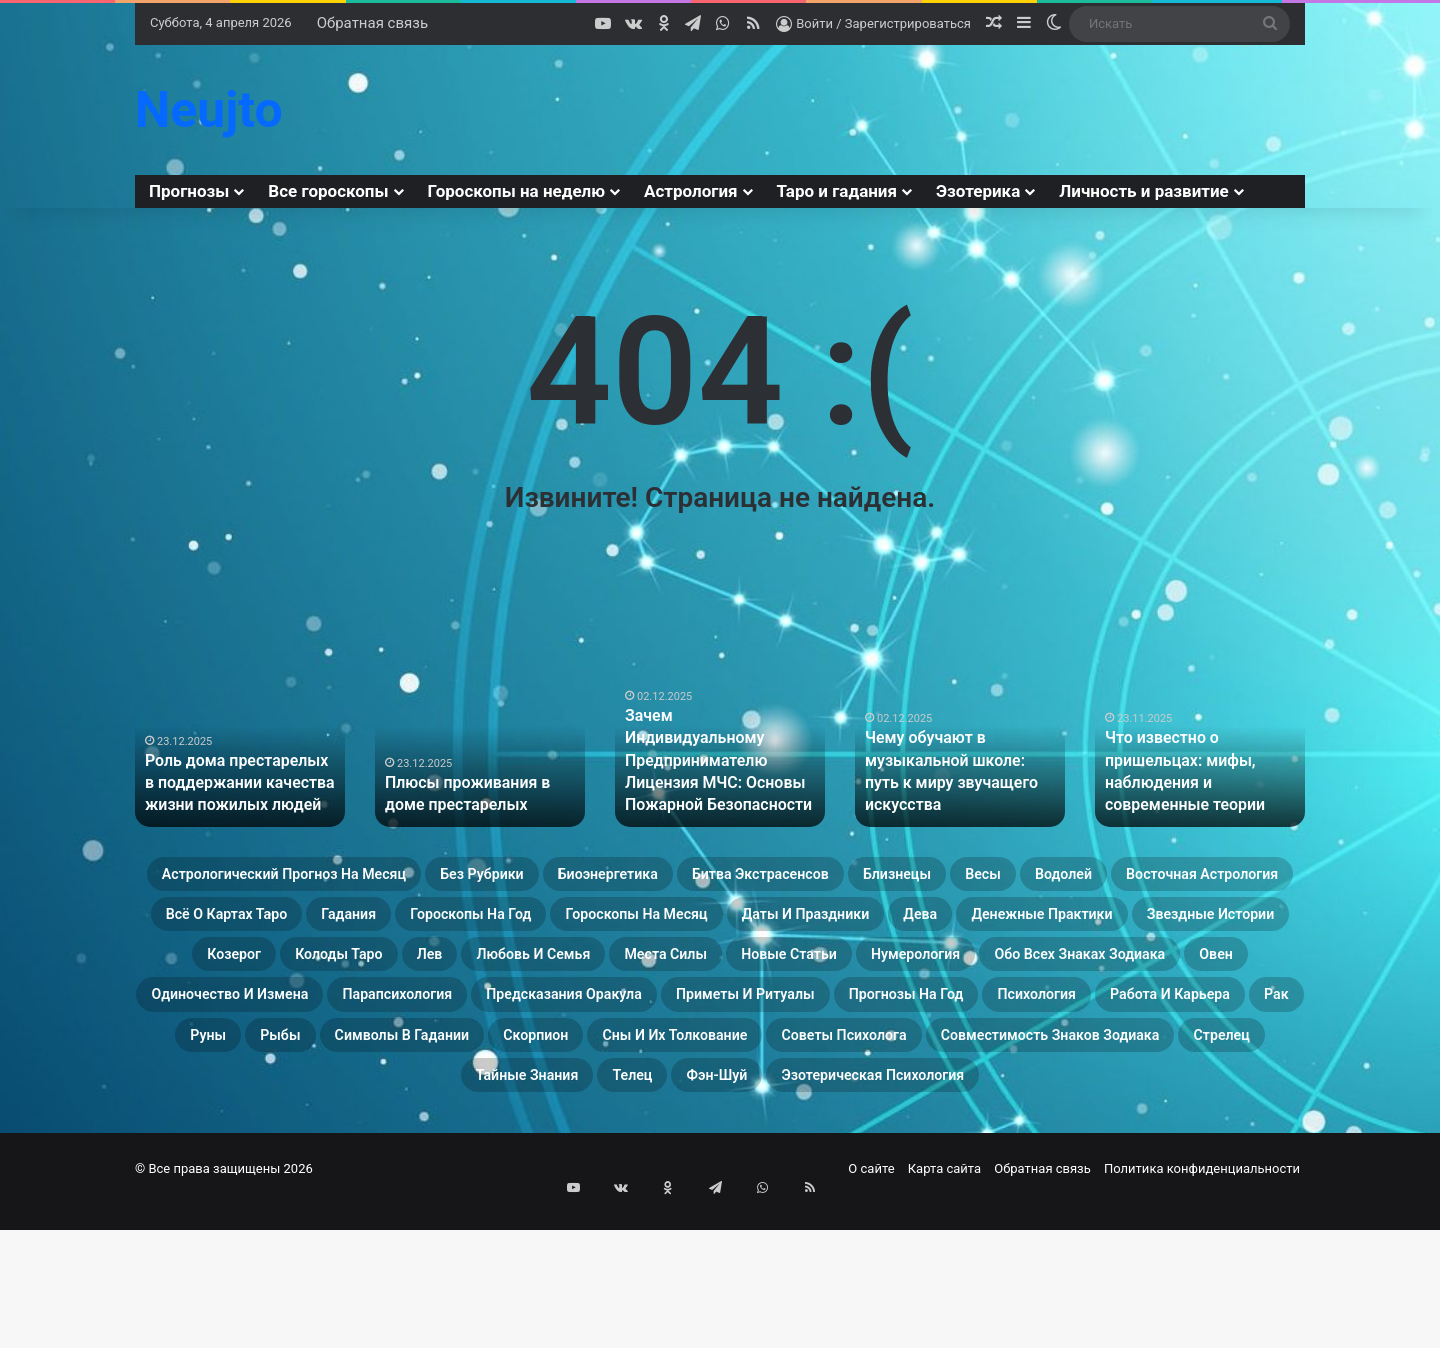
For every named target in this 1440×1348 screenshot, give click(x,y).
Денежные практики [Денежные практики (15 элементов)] (825, 974)
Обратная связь (372, 23)
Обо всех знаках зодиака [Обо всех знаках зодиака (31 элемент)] (318, 1070)
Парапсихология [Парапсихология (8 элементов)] (905, 1070)
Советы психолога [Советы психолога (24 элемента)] (849, 1166)
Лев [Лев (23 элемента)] (453, 1022)
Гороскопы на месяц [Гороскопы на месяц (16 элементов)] (278, 974)
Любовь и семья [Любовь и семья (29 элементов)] (591, 1022)
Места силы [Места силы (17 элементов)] (769, 1022)
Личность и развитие (1143, 191)
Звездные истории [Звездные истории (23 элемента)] (1056, 974)
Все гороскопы (328, 191)
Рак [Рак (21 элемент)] (1025, 1118)
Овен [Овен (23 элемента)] (502, 1070)
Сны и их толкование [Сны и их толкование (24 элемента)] (618, 1166)
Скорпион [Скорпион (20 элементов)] (430, 1166)
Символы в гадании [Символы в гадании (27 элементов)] (249, 1166)
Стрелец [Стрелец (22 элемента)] (367, 1214)
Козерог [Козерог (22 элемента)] (1224, 974)
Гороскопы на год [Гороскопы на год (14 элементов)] (1116, 926)
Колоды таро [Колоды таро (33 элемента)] (332, 1022)
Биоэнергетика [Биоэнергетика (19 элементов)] (806, 878)
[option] (240, 749)
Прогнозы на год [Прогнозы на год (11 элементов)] (527, 1118)
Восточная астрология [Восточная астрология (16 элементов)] (555, 926)
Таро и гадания (837, 191)
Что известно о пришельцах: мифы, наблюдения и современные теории (1199, 786)
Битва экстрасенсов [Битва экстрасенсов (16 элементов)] (1013, 878)
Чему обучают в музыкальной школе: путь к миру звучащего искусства (957, 786)
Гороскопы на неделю (517, 191)
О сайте (871, 1311)
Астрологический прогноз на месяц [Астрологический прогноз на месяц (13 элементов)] (366, 878)
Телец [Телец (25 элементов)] (660, 1214)
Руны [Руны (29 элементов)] (1107, 1118)
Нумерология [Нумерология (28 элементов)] (1106, 1022)
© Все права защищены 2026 (224, 1311)
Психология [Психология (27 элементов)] (703, 1118)
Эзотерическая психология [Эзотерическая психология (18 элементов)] (983, 1214)
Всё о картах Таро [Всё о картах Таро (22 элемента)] (788, 926)
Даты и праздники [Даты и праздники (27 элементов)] (509, 974)
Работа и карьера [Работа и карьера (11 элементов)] (882, 1118)
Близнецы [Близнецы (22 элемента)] (1198, 878)
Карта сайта (944, 1311)
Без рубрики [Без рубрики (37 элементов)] (637, 878)
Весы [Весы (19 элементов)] (263, 926)
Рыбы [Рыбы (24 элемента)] (1201, 1118)
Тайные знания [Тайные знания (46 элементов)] (519, 1214)
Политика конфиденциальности (1202, 1311)
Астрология (691, 191)
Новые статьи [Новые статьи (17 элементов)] (935, 1022)
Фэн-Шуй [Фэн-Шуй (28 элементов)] (771, 1214)
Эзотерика (978, 191)
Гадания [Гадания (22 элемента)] (952, 926)
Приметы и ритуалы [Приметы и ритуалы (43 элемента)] (308, 1118)
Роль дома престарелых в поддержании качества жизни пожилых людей (231, 786)
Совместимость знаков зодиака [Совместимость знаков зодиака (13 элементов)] (1131, 1166)
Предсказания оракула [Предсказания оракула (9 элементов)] (1131, 1070)
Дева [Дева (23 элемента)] (663, 974)
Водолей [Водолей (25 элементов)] (368, 926)
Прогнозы (189, 191)
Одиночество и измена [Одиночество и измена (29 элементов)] (676, 1070)
